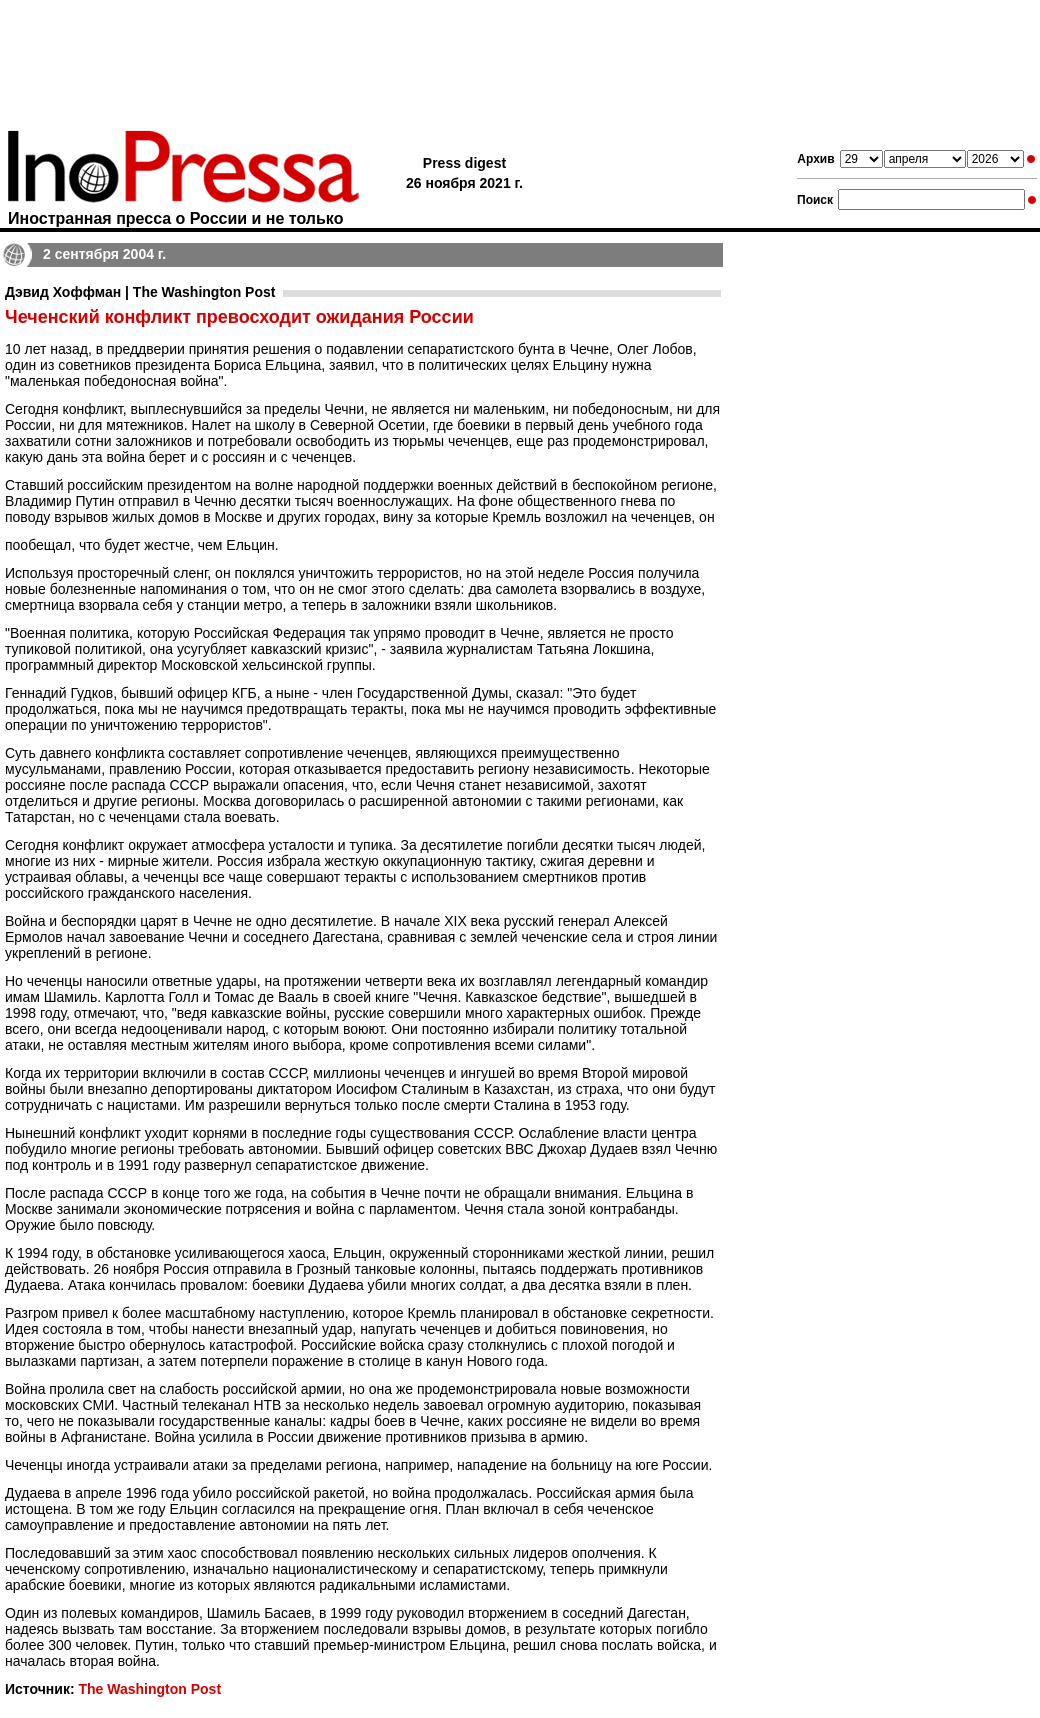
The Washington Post (149, 1689)
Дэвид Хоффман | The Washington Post (140, 292)
